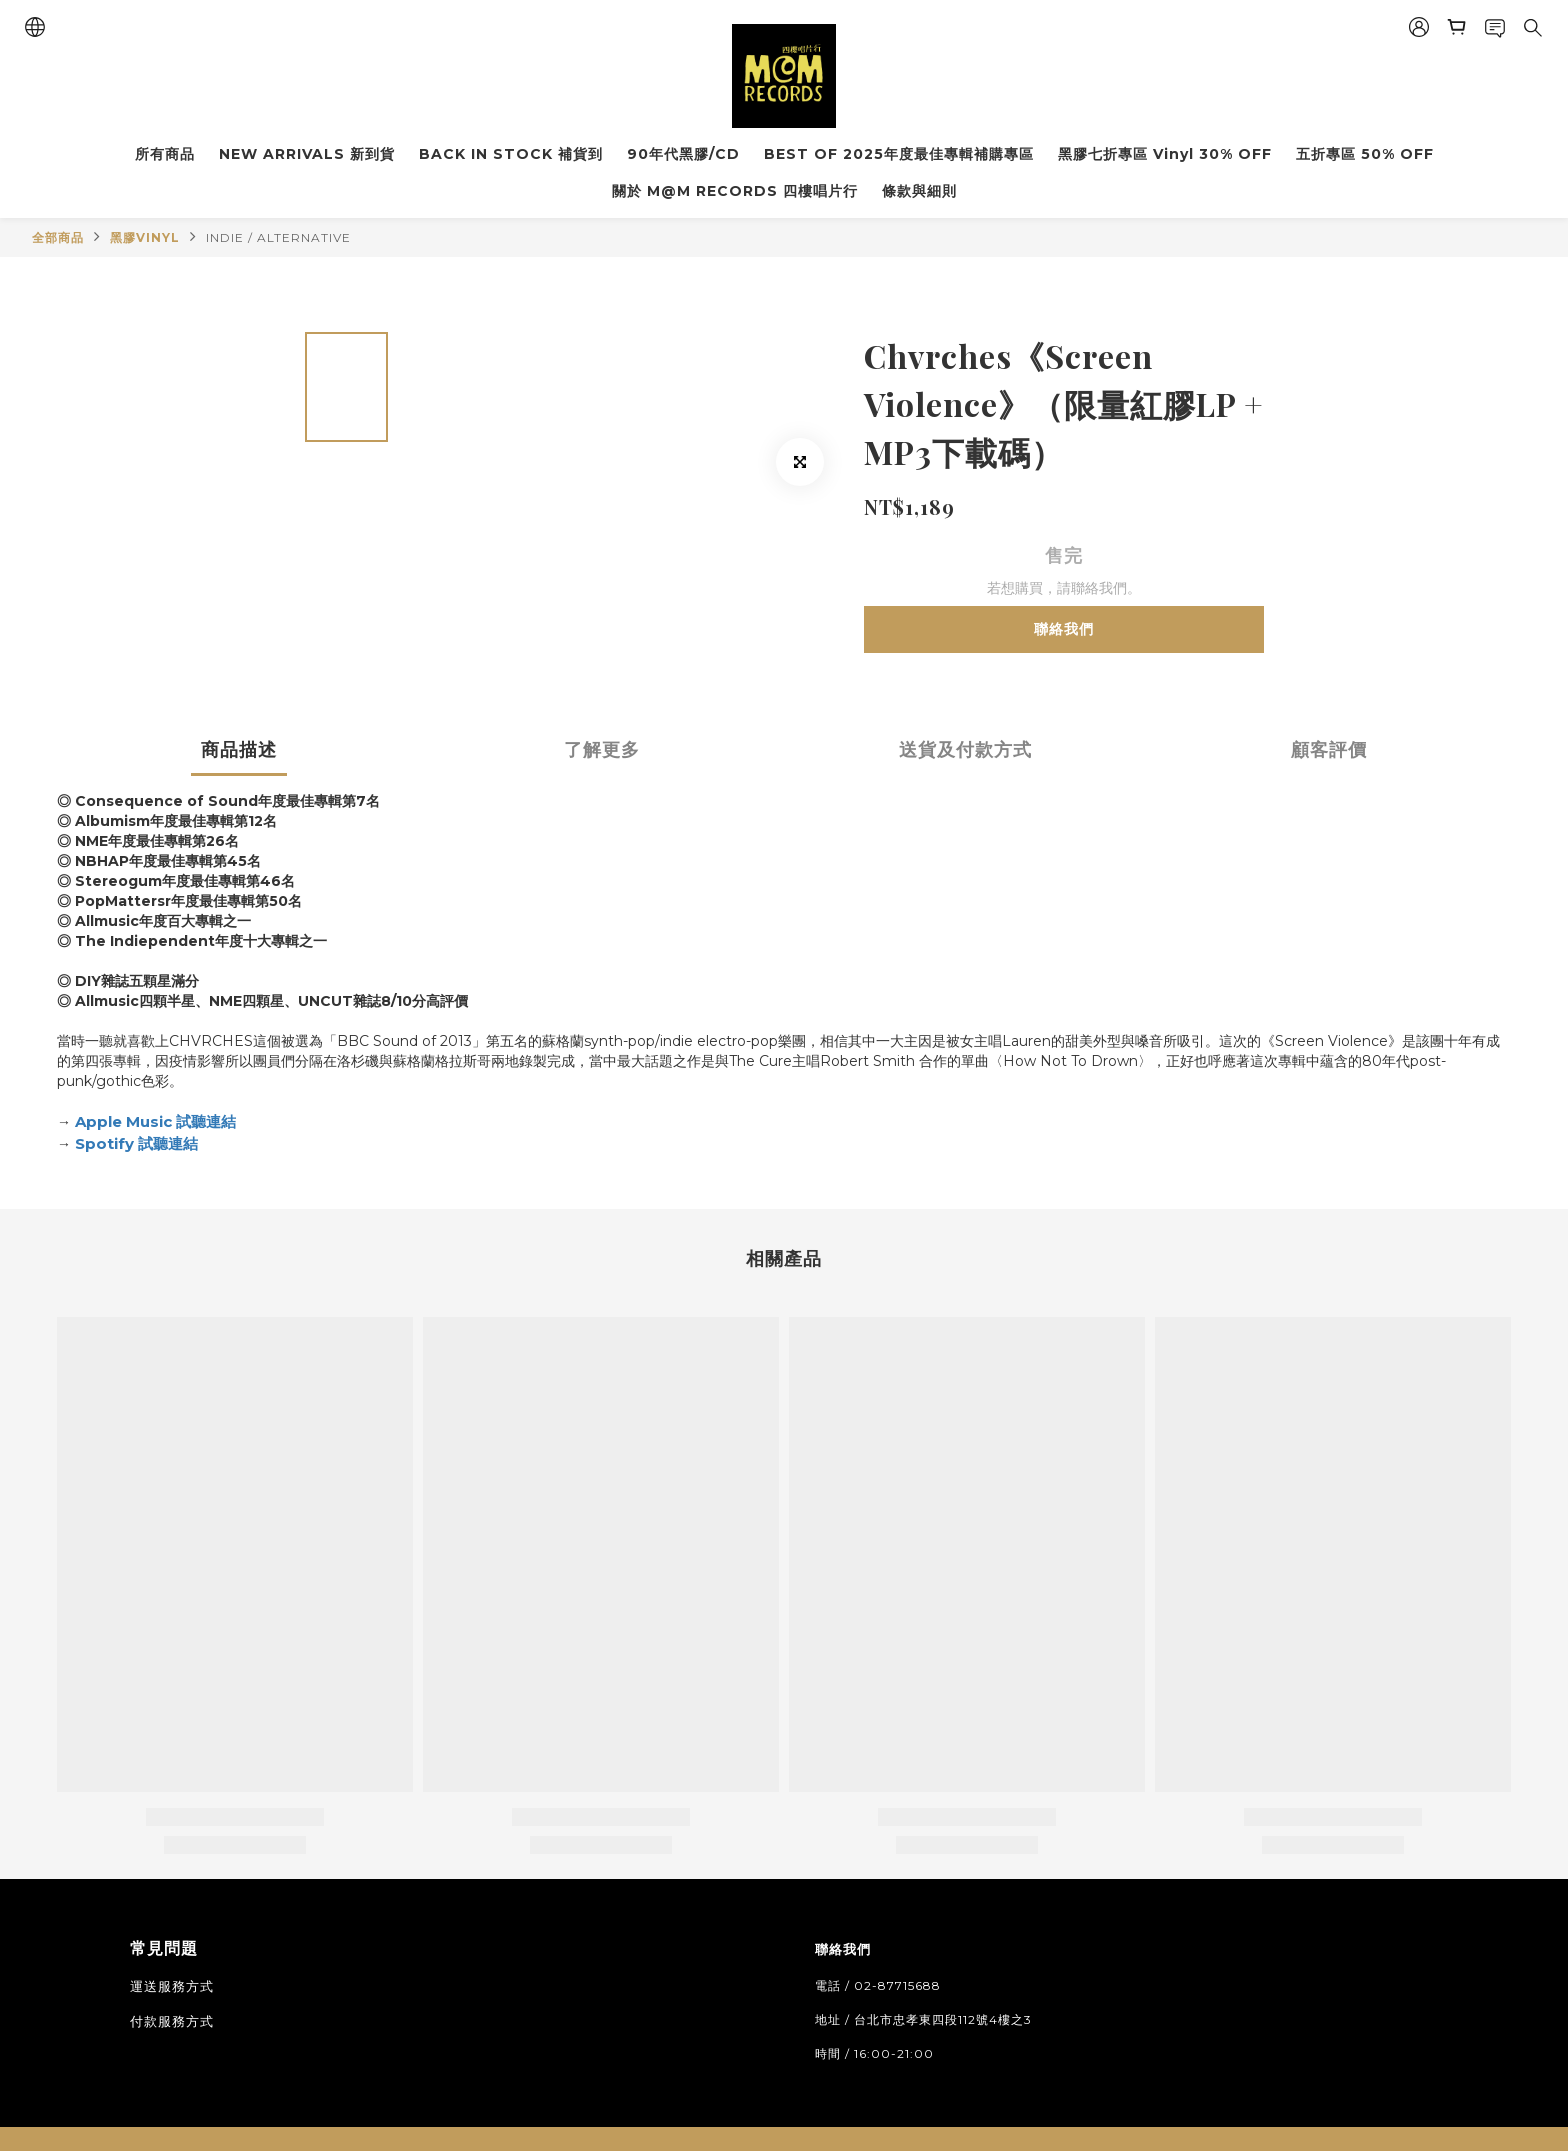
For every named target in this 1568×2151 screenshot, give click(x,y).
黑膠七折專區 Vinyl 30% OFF (1165, 154)
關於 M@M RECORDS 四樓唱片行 (735, 191)
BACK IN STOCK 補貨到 (511, 154)
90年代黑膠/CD (683, 154)
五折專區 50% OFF (1365, 154)
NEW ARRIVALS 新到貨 (307, 154)
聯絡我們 (1064, 629)
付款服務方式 (172, 2021)
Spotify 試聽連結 (136, 1143)
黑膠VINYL (145, 237)
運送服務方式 (172, 1986)
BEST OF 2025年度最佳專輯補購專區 (899, 154)
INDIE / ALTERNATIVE (278, 237)
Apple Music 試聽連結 (155, 1121)
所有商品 (165, 154)
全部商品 (58, 237)
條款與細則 (919, 191)
